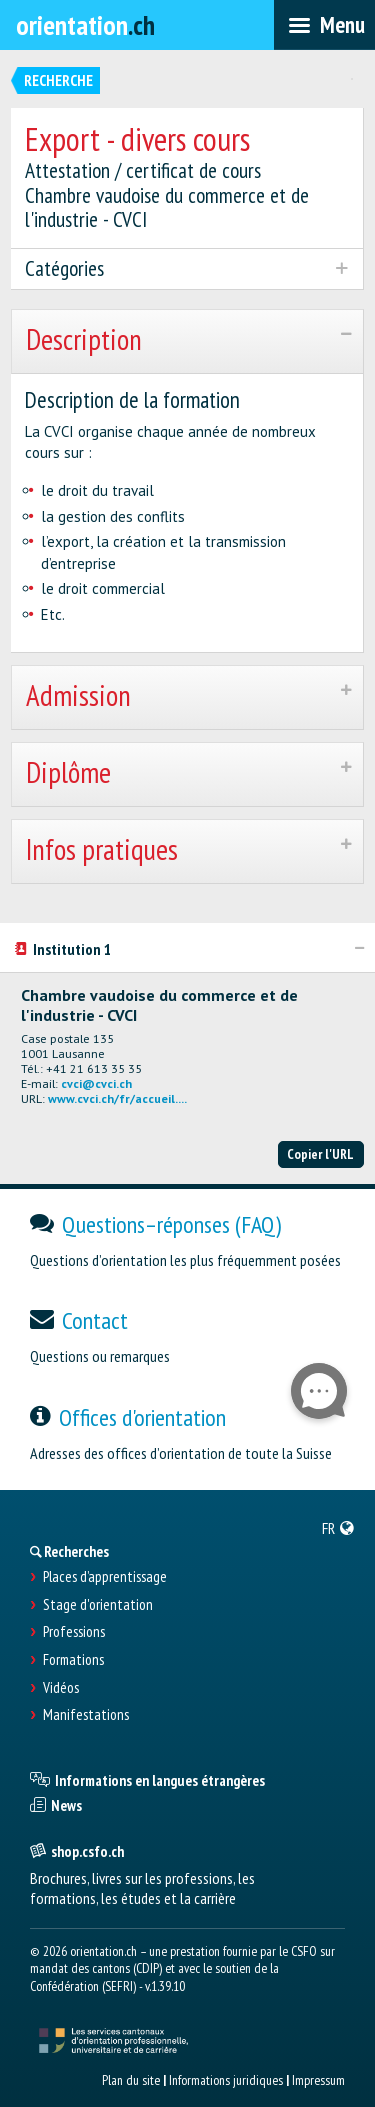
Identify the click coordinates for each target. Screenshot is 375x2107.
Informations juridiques (226, 2080)
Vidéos (61, 1688)
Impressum (318, 2080)
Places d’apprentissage (105, 1577)
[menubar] (324, 25)
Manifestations (86, 1715)
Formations (73, 1660)
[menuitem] (338, 1528)
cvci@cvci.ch (96, 1083)
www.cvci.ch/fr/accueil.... (117, 1098)
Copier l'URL (320, 1154)
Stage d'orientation (98, 1605)
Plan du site (131, 2080)
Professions (74, 1632)
